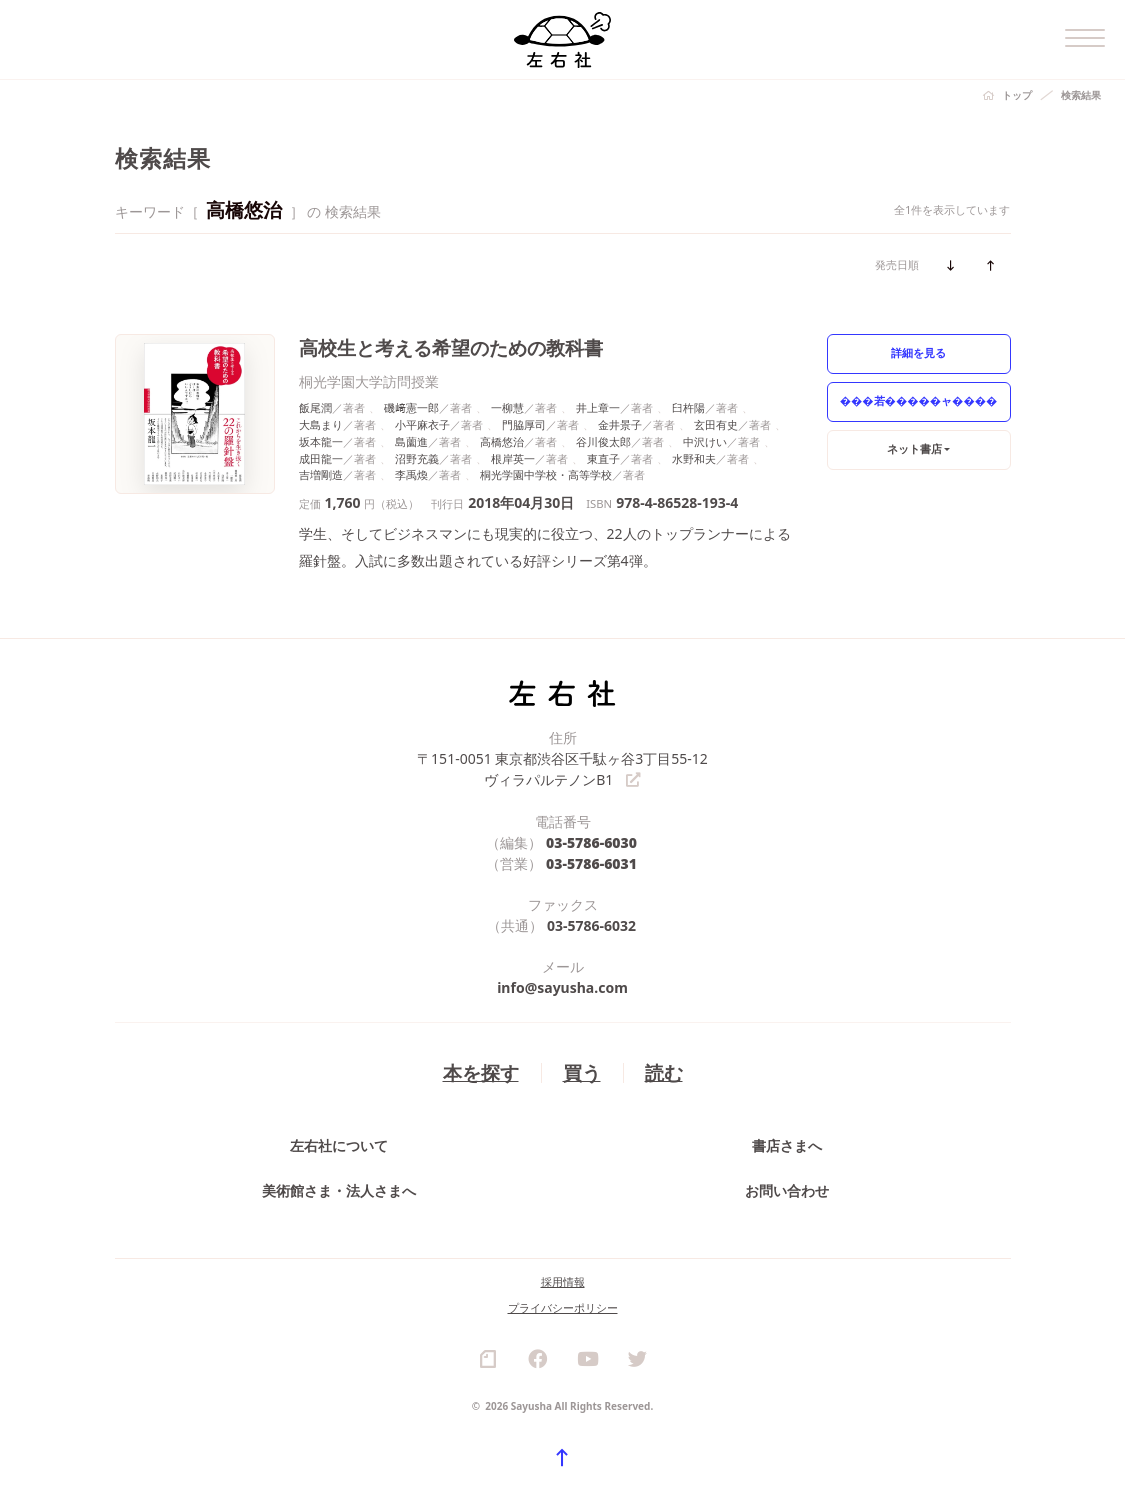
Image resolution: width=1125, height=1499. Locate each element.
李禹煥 (411, 474)
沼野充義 (417, 458)
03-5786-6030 (591, 842)
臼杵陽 (688, 407)
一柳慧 (507, 407)
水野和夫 (694, 458)
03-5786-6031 (591, 863)
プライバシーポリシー (563, 1308)
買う (582, 1072)
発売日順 (897, 264)
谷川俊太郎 (603, 441)
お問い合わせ (787, 1191)
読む (664, 1072)
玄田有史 (716, 424)
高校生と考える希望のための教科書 (451, 347)
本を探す (481, 1072)
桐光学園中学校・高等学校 (546, 474)
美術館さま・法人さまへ (339, 1191)
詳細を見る (918, 352)
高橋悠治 (502, 441)
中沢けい (705, 441)
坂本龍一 (321, 441)
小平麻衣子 (422, 424)
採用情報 (563, 1282)
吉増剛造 (321, 474)
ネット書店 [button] (914, 448)
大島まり (321, 424)
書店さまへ (787, 1146)
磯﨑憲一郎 (411, 407)
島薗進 (411, 441)
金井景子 (620, 424)
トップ (1017, 95)
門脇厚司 (524, 424)
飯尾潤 (315, 407)
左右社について (339, 1146)
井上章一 (598, 407)
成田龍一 (321, 458)
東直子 (603, 458)
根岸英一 (513, 458)
